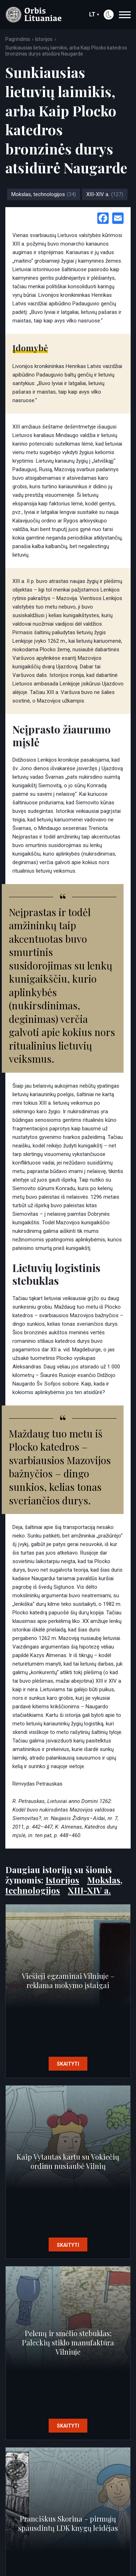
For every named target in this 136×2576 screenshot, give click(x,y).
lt (94, 14)
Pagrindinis (17, 39)
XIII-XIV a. (104, 194)
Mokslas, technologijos (43, 194)
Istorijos (44, 39)
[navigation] (125, 14)
